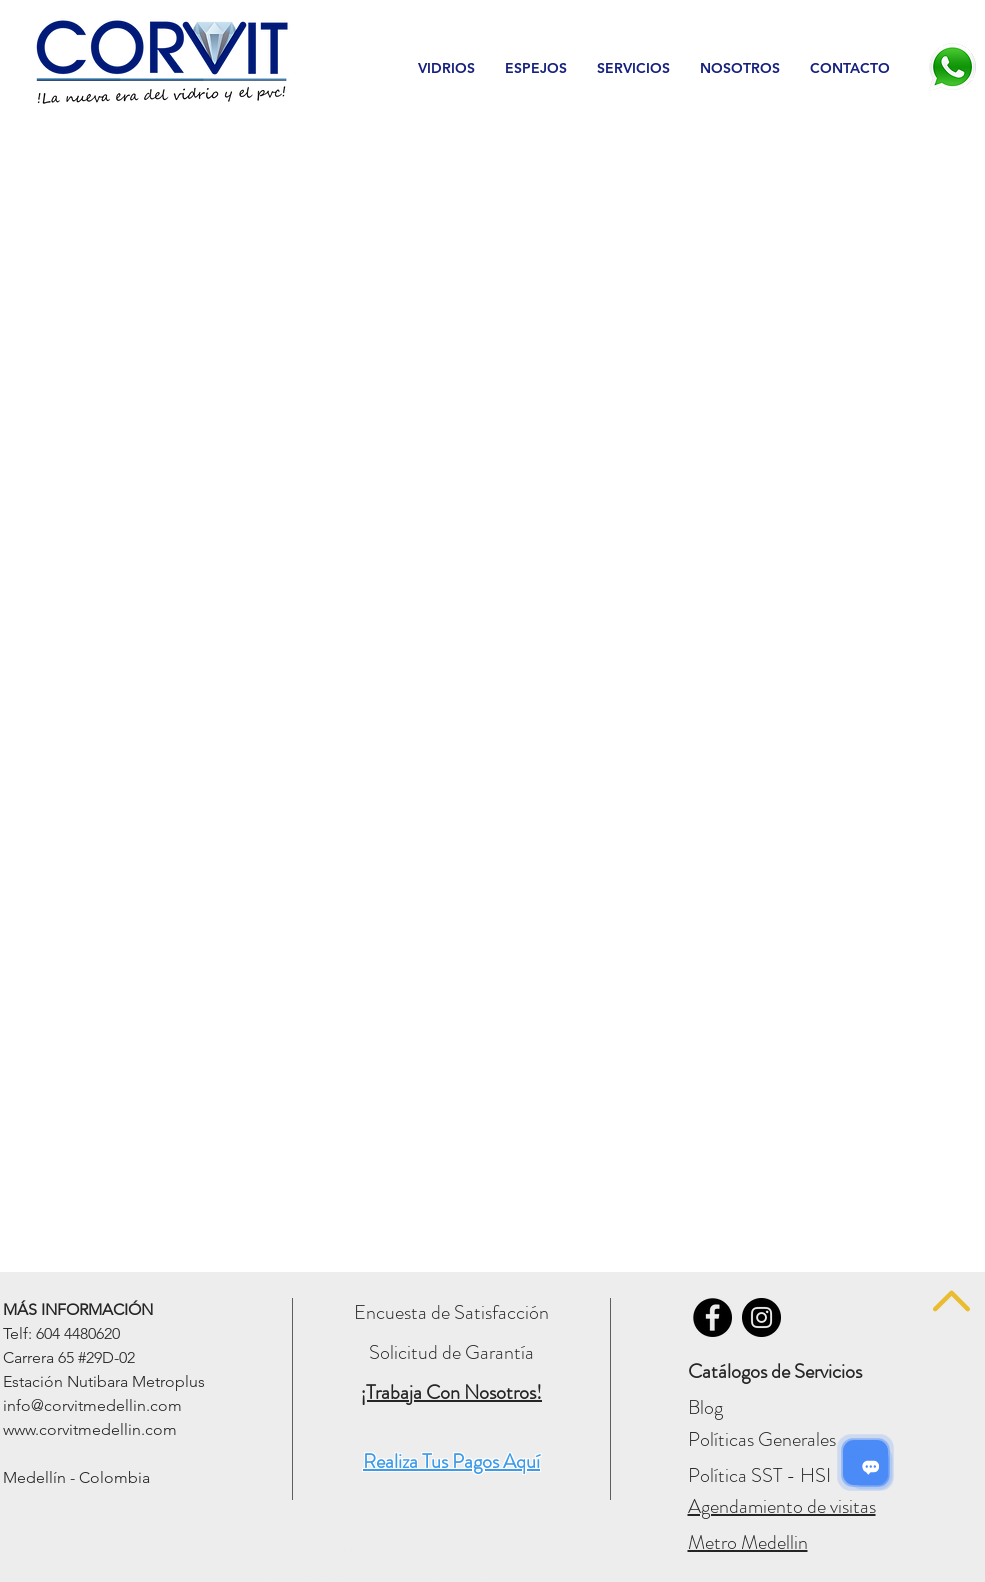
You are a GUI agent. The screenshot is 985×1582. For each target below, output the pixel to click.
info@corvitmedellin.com (92, 1405)
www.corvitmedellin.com (90, 1429)
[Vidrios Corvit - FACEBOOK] (712, 1317)
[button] (446, 68)
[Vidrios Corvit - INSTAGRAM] (761, 1317)
